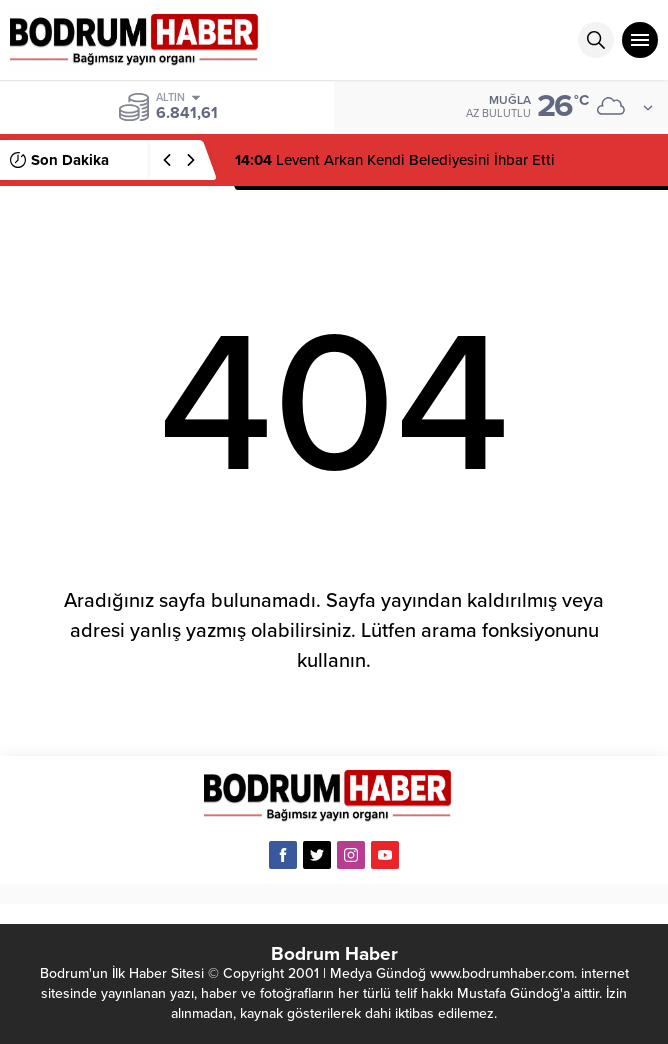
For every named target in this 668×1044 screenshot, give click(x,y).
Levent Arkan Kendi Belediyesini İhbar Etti (395, 160)
